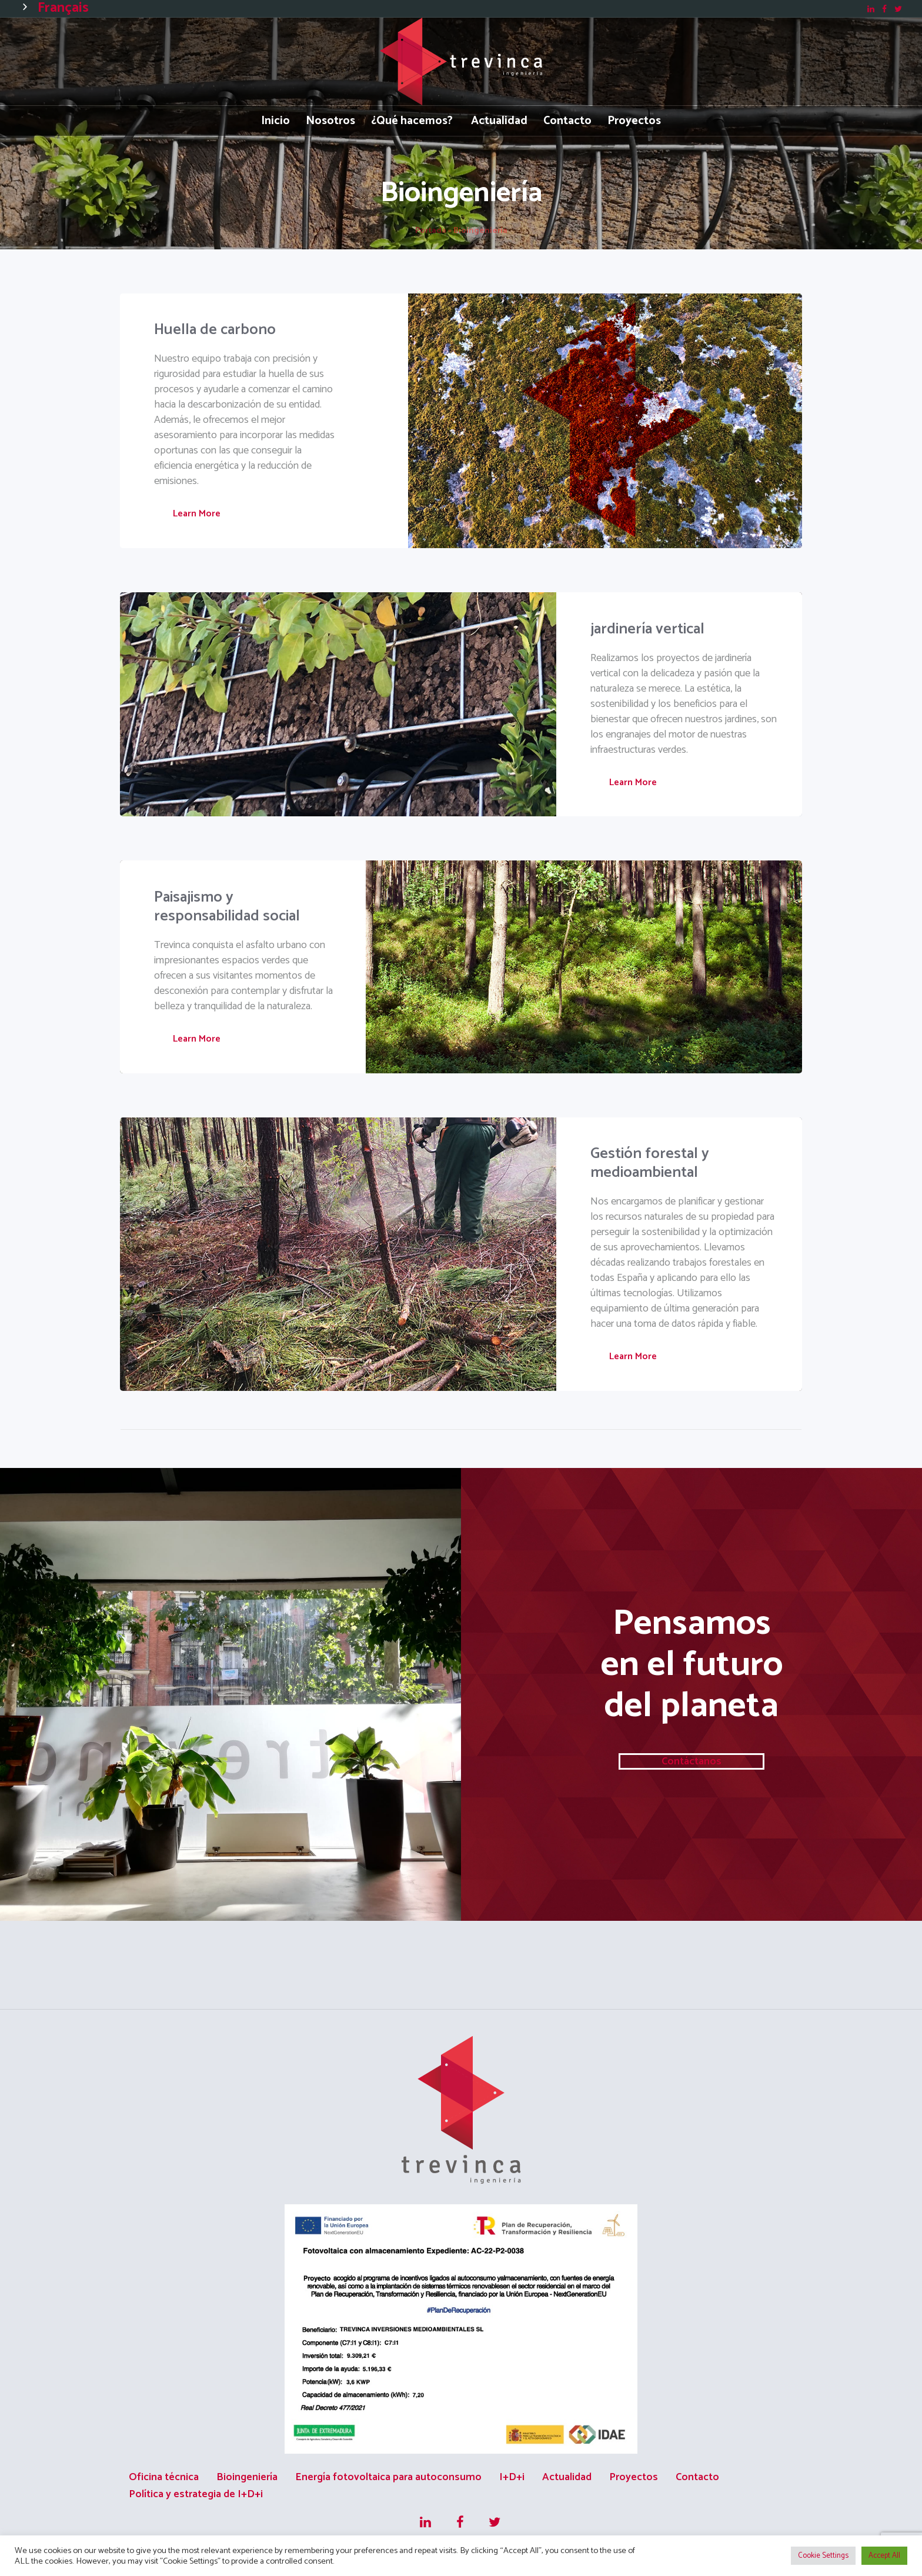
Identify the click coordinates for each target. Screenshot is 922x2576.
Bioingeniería (247, 2477)
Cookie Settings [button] (823, 2556)
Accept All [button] (884, 2556)
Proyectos (633, 2477)
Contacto (697, 2477)
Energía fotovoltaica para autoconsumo (388, 2477)
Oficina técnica (164, 2477)
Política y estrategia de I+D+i (196, 2494)
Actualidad (567, 2477)
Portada (430, 231)
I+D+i (512, 2477)
